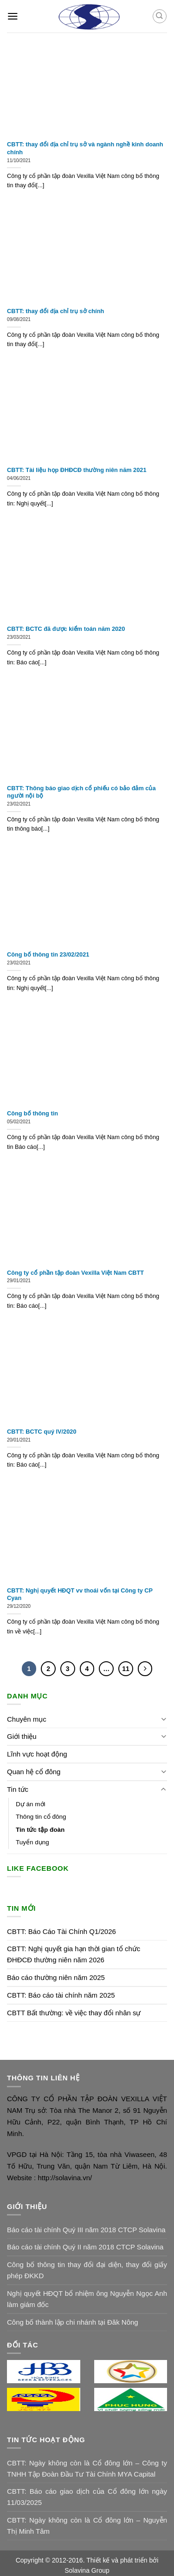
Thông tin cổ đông (41, 1816)
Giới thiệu (22, 1736)
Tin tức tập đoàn (40, 1829)
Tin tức (17, 1789)
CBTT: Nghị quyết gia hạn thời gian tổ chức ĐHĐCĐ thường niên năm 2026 (73, 1954)
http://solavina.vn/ (64, 2178)
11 (125, 1668)
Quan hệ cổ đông (33, 1772)
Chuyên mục (26, 1719)
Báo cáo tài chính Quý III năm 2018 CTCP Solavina (86, 2230)
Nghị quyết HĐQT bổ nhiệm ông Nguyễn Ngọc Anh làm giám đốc (87, 2298)
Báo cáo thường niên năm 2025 (56, 1977)
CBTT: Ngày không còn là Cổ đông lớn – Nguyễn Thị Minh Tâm (87, 2525)
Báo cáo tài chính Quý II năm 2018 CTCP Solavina (85, 2247)
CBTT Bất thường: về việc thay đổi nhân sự (74, 2013)
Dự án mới (30, 1804)
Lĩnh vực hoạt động (37, 1754)
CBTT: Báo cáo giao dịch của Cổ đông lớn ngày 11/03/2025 (87, 2496)
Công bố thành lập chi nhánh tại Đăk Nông (72, 2322)
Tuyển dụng (32, 1842)
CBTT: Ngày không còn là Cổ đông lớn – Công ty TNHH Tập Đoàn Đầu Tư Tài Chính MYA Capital (87, 2468)
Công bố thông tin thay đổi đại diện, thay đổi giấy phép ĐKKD (87, 2270)
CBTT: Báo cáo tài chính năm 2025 (61, 1995)
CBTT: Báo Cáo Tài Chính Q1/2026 (61, 1931)
